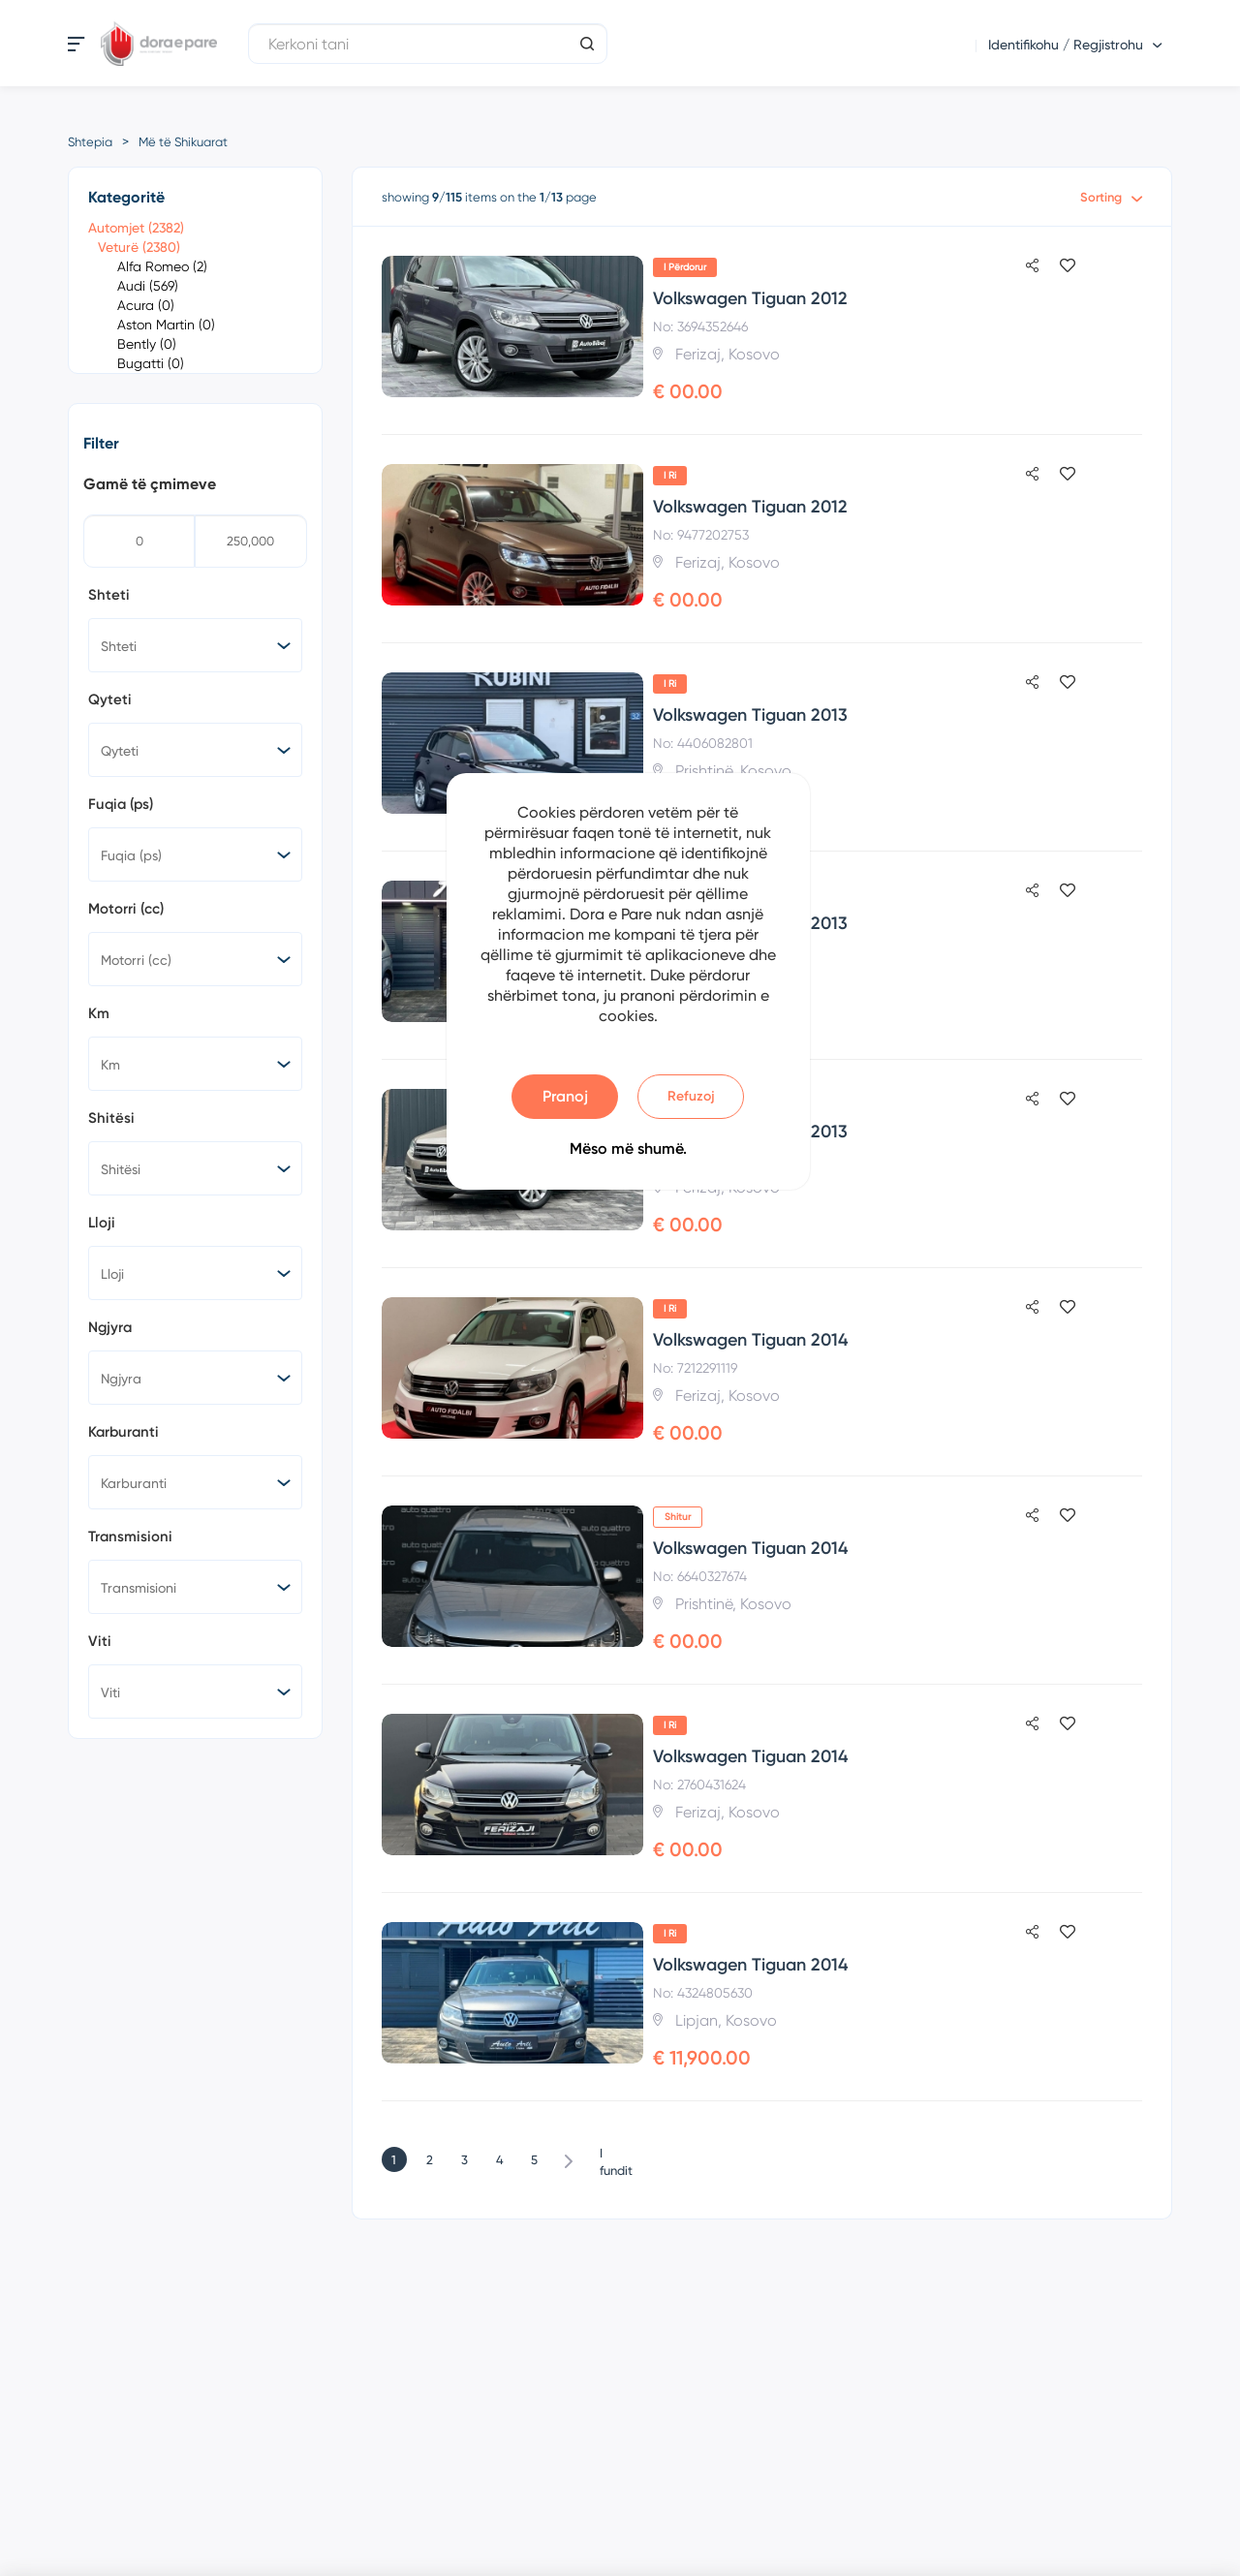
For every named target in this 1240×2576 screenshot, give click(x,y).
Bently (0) (146, 344)
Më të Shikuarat (183, 142)
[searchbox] (198, 645)
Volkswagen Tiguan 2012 (750, 298)
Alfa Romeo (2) (162, 266)
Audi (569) (147, 286)
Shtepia (90, 142)
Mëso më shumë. (628, 1148)
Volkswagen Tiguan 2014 (750, 1339)
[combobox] (195, 645)
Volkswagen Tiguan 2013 (750, 715)
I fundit (608, 2155)
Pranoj (565, 1096)
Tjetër (568, 2159)
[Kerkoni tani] (427, 43)
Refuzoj (691, 1096)
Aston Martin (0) (166, 324)
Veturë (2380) (139, 247)
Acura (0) (145, 305)
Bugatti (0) (150, 363)
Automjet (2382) (136, 227)
